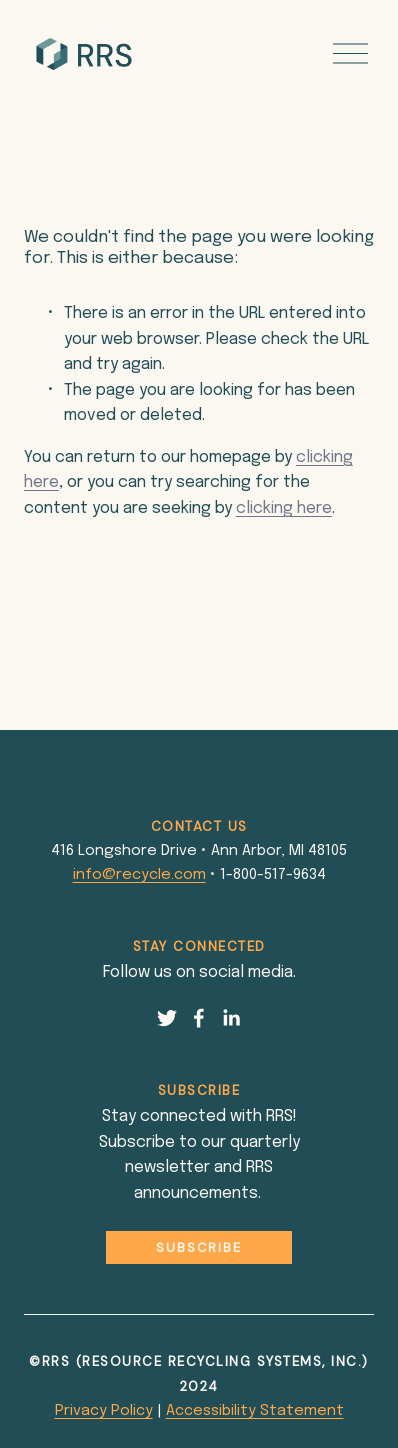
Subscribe (199, 1247)
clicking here (284, 508)
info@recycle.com (139, 875)
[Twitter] (167, 1018)
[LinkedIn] (231, 1018)
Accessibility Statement (255, 1411)
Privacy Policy (104, 1411)
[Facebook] (199, 1018)
